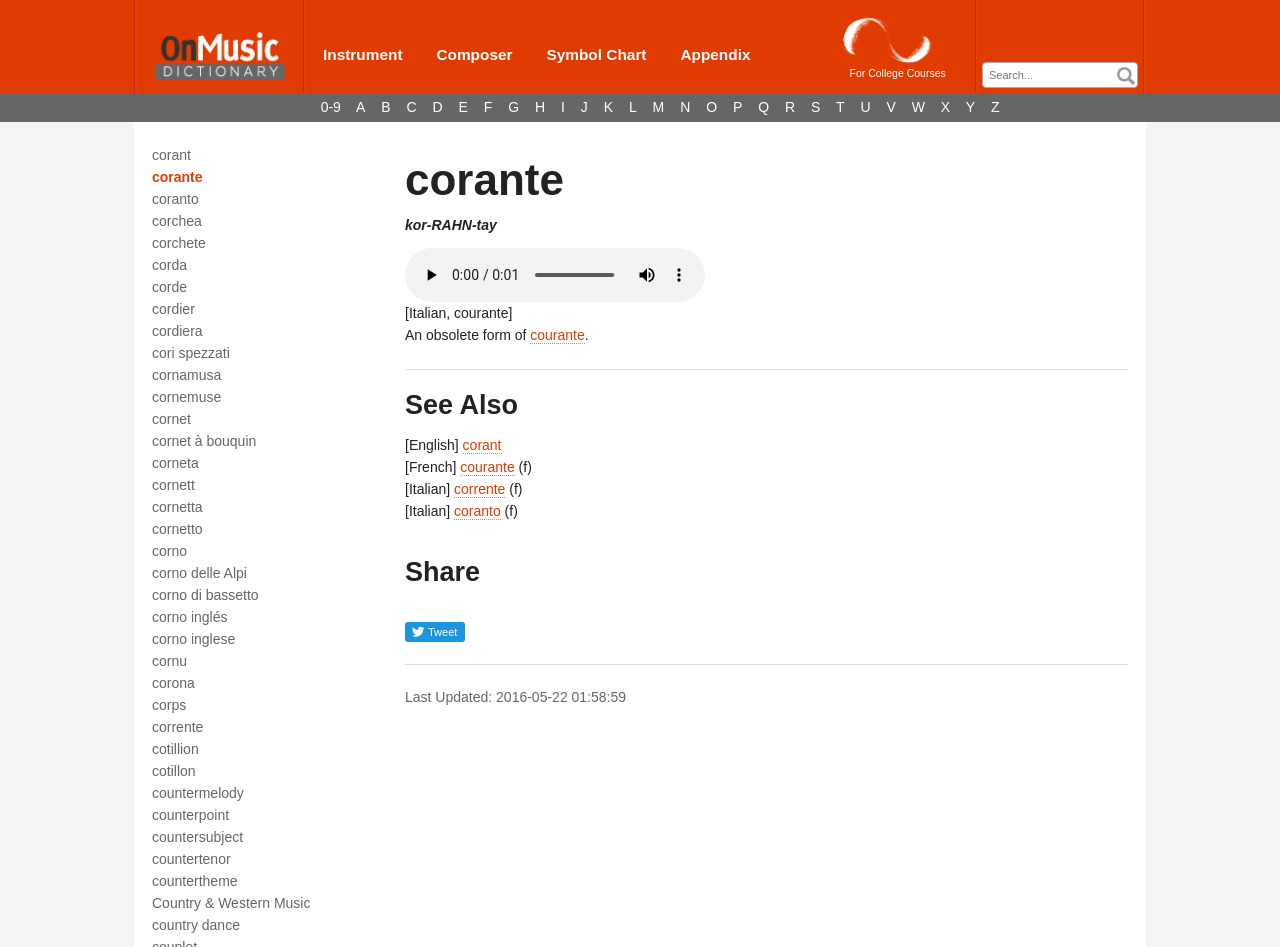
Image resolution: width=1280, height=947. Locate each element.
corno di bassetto (205, 595)
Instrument (363, 54)
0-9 (331, 107)
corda (169, 265)
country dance (196, 925)
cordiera (177, 331)
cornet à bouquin (204, 441)
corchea (177, 221)
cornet (171, 419)
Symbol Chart (596, 54)
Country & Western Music (231, 903)
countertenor (191, 859)
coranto (175, 199)
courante (557, 335)
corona (173, 683)
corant (171, 155)
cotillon (174, 771)
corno (169, 551)
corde (169, 287)
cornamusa (186, 375)
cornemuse (186, 397)
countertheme (195, 881)
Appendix (715, 54)
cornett (173, 485)
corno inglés (190, 617)
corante (177, 177)
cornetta (177, 507)
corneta (175, 463)
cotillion (175, 749)
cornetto (177, 529)
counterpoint (190, 815)
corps (169, 705)
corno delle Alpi (199, 573)
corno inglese (193, 639)
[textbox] (1065, 75)
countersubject (197, 837)
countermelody (198, 793)
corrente (177, 727)
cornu (169, 661)
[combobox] (1060, 75)
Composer (474, 54)
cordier (173, 309)
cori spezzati (191, 353)
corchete (179, 243)
